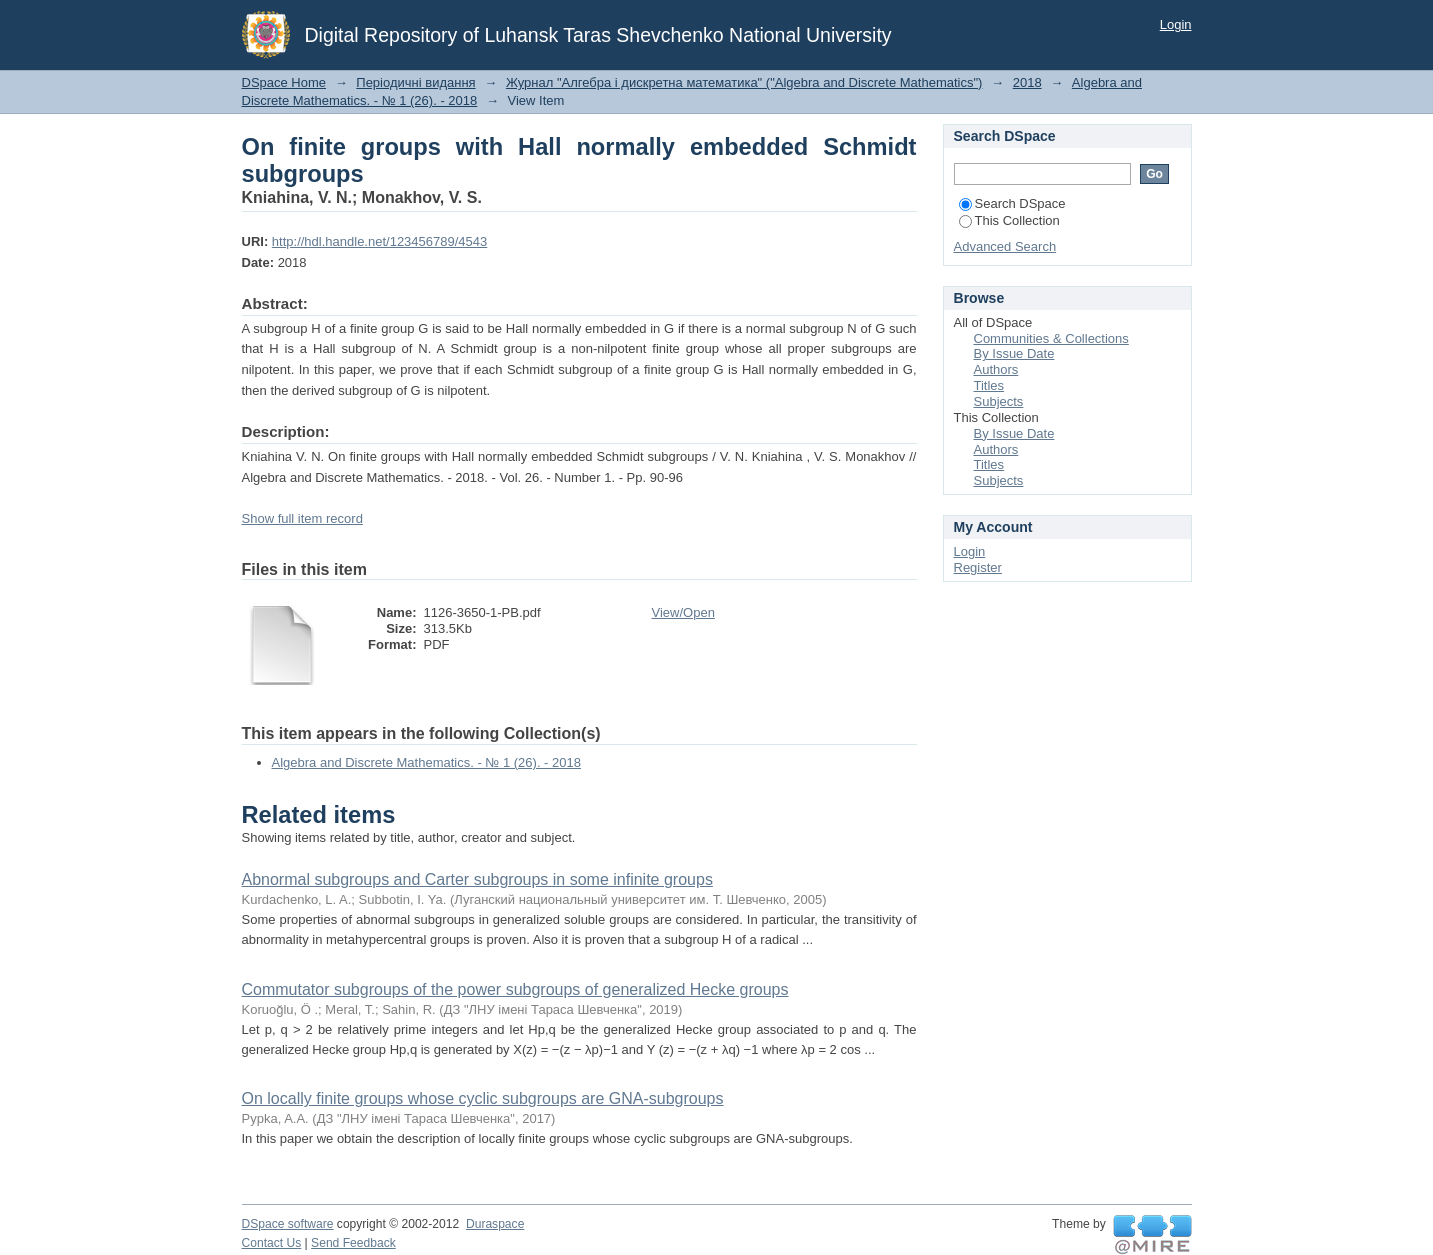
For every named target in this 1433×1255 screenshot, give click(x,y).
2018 (1027, 82)
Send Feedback (353, 1243)
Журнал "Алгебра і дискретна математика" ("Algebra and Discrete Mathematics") (744, 82)
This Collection (1009, 220)
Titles (989, 385)
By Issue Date (1014, 353)
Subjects (999, 401)
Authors (996, 369)
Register (978, 567)
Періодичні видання (415, 82)
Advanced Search (1005, 246)
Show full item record (302, 518)
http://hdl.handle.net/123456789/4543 (379, 241)
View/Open (683, 612)
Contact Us (272, 1243)
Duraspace (495, 1224)
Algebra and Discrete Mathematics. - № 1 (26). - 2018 (426, 762)
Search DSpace (1012, 203)
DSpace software (288, 1224)
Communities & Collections (1051, 338)
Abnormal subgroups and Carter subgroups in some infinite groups (477, 879)
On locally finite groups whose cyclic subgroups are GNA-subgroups (483, 1098)
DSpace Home (284, 82)
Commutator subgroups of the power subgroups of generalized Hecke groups (515, 989)
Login (1176, 24)
